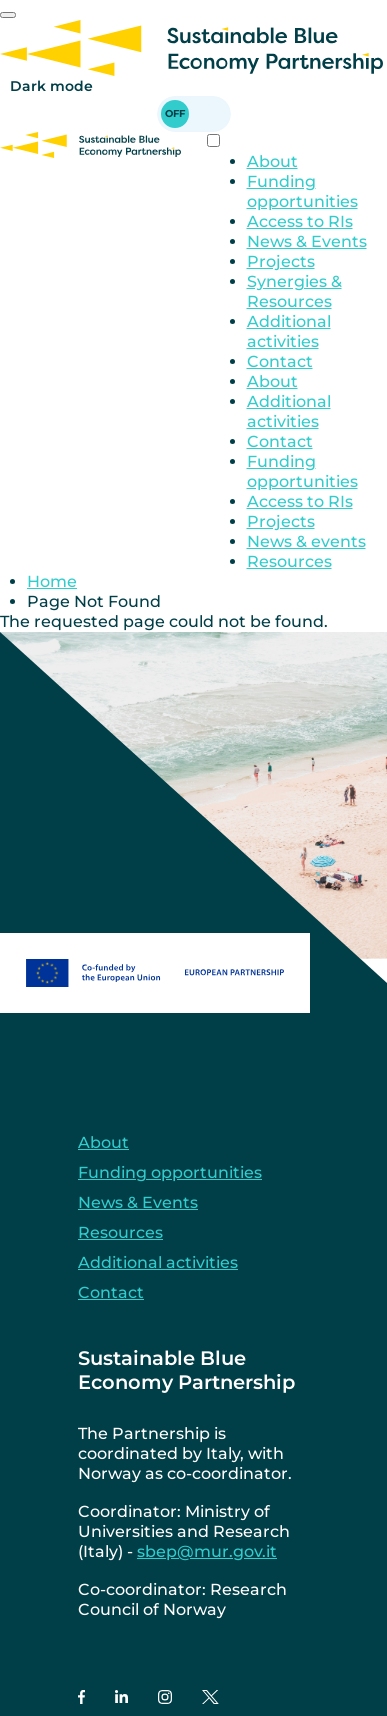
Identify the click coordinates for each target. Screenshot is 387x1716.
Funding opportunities (302, 191)
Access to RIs (300, 221)
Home (52, 581)
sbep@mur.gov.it (207, 1551)
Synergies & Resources (294, 291)
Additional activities (289, 331)
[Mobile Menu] (8, 15)
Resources (289, 561)
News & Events (307, 241)
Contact (280, 361)
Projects (281, 261)
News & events (306, 541)
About (272, 161)
